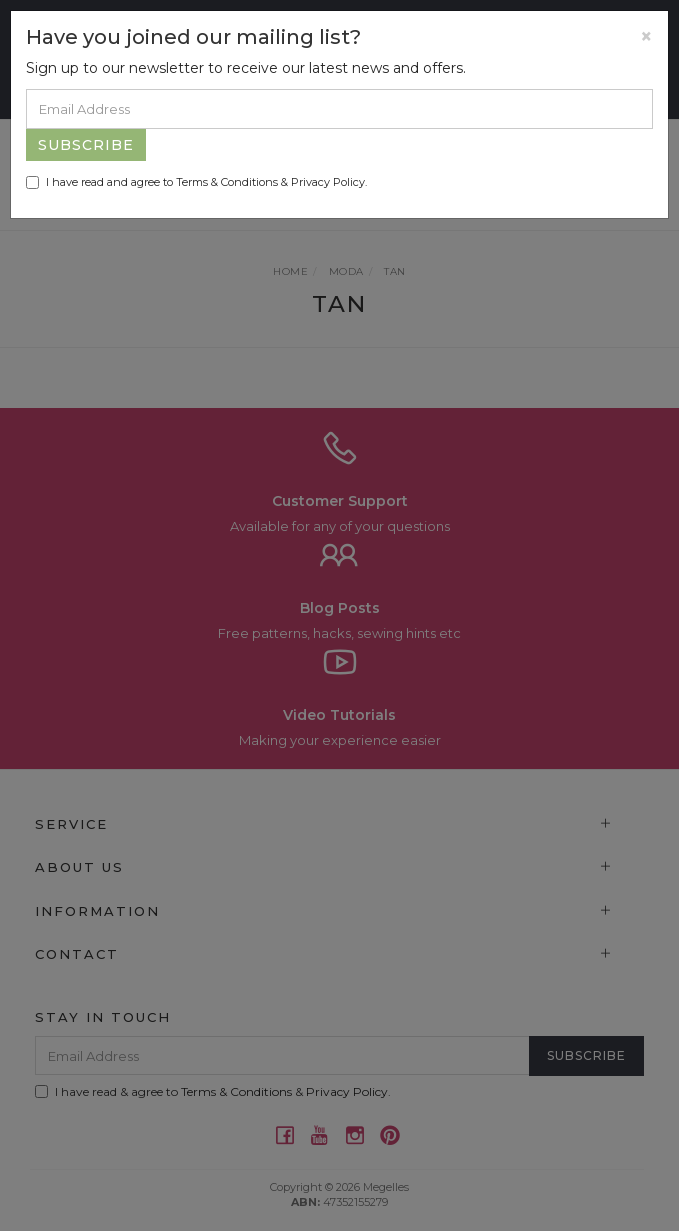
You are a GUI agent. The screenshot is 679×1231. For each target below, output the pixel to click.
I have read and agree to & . (196, 182)
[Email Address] (339, 109)
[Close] (646, 36)
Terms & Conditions (227, 182)
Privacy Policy (328, 182)
